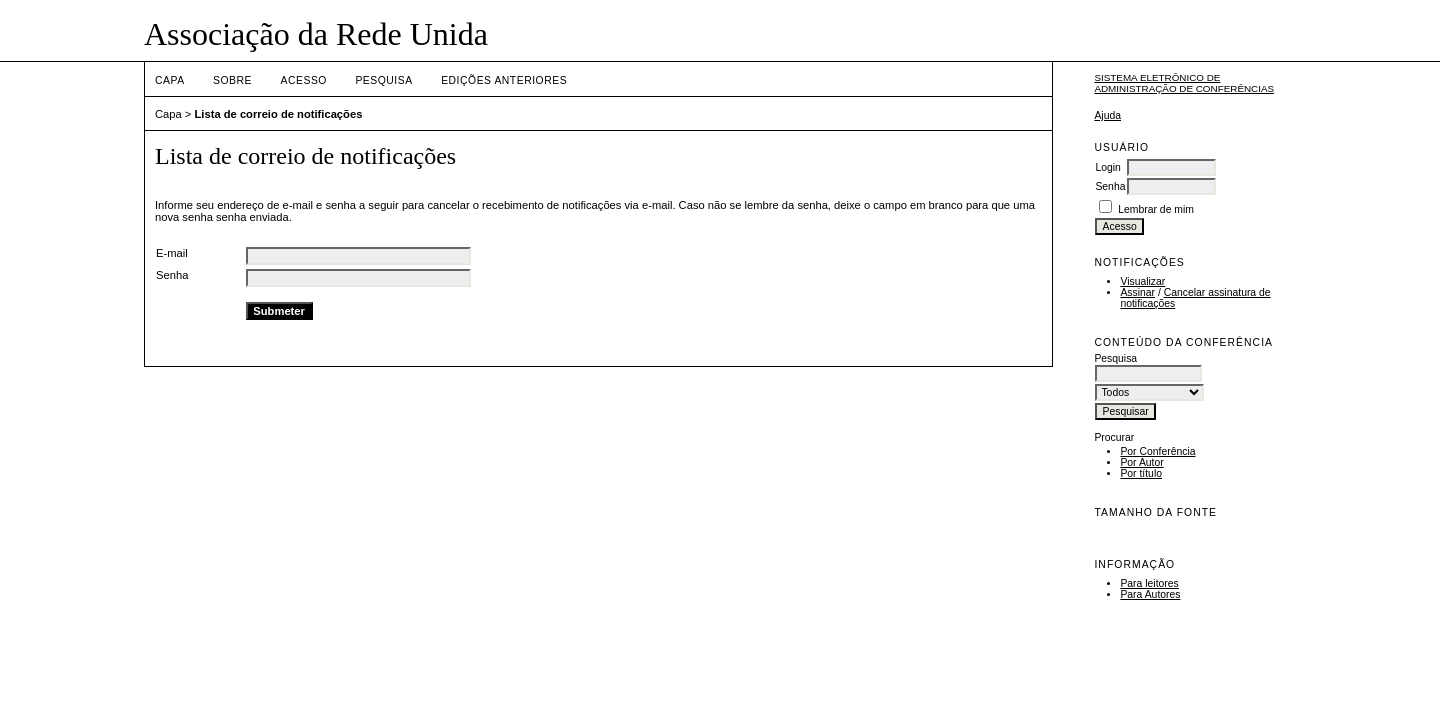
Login (1107, 167)
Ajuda (1107, 115)
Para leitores (1149, 583)
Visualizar (1142, 281)
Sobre (232, 80)
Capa (170, 80)
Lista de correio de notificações (279, 114)
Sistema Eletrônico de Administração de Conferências (1184, 83)
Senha (1110, 186)
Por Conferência (1157, 451)
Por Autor (1141, 462)
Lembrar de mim (1156, 209)
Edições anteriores (504, 80)
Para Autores (1150, 594)
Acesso (304, 80)
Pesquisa (383, 80)
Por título (1141, 473)
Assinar (1137, 292)
